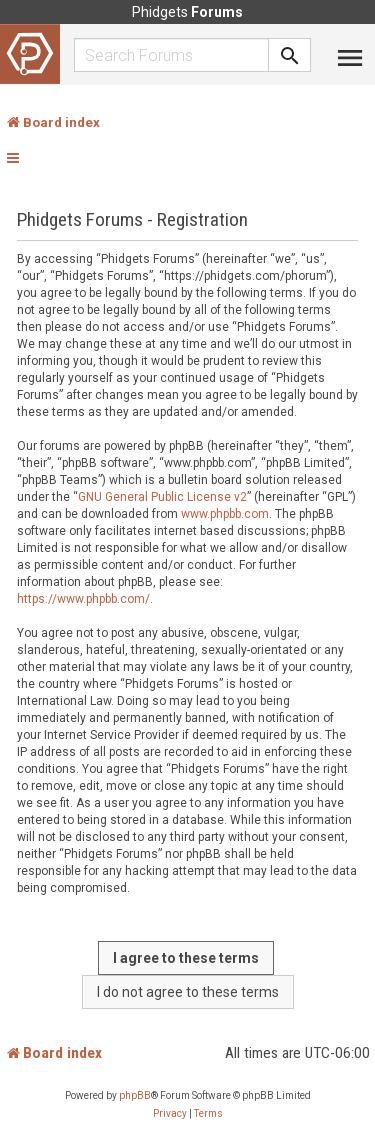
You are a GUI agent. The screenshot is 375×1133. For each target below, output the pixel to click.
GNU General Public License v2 (162, 497)
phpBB (135, 1095)
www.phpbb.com (225, 514)
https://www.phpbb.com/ (83, 599)
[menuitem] (170, 1114)
